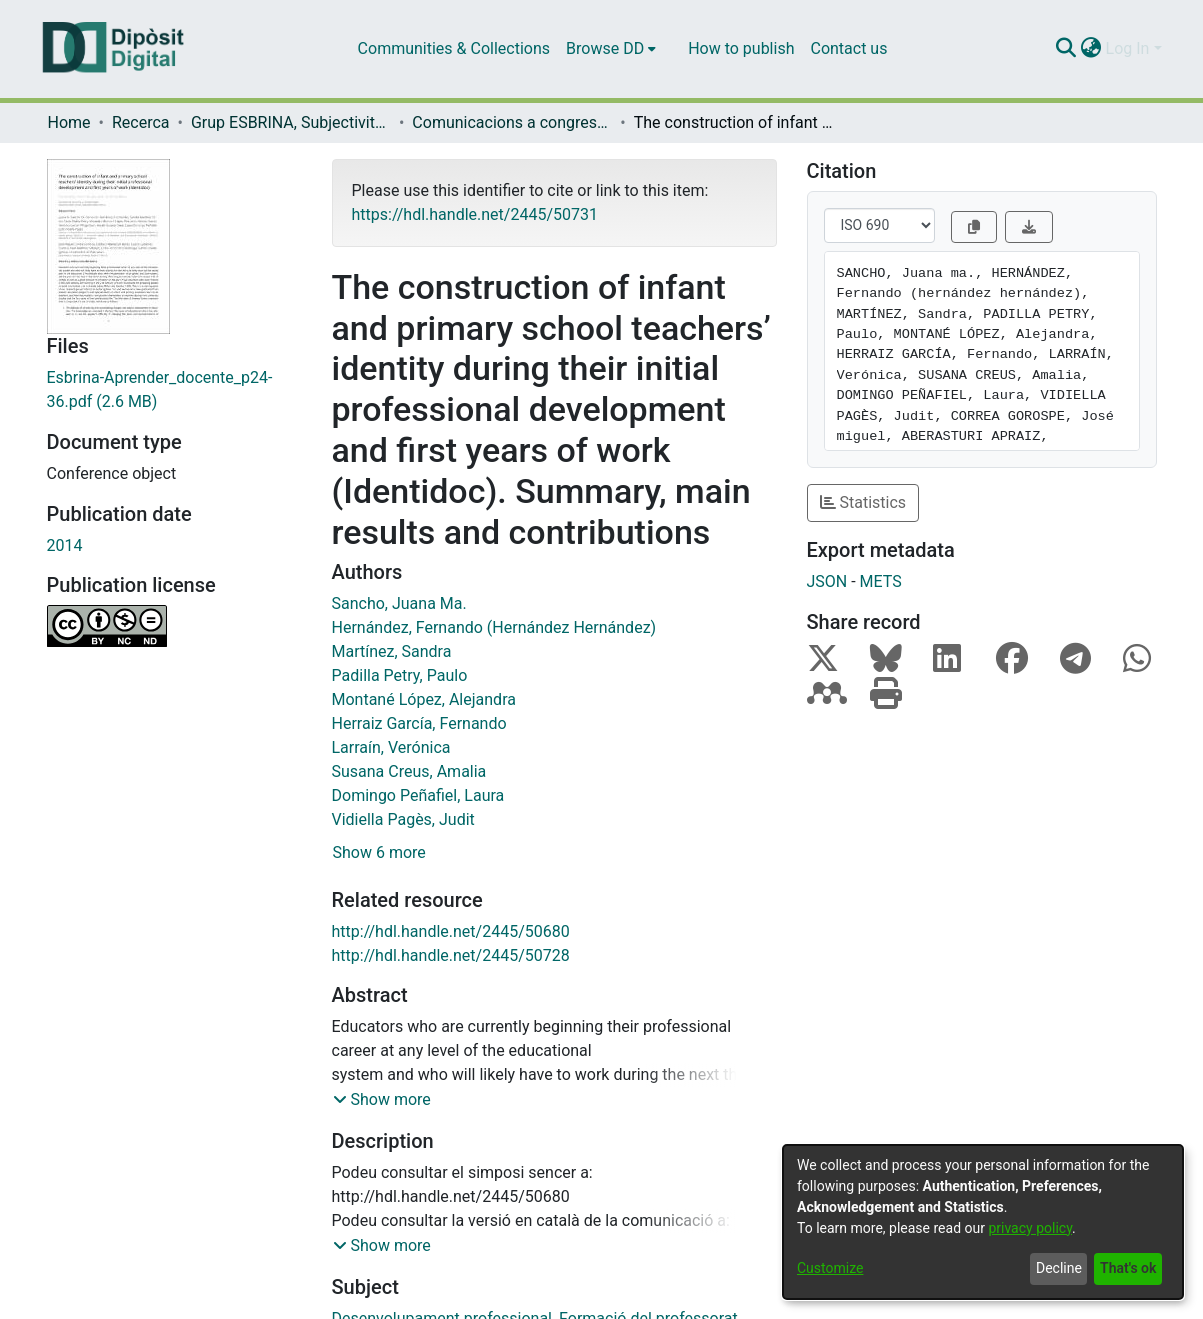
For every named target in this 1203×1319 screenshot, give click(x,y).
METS (881, 581)
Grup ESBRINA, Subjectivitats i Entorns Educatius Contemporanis (291, 122)
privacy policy (1030, 1228)
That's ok (1128, 1268)
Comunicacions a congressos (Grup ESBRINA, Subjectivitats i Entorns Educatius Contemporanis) (512, 122)
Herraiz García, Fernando (419, 723)
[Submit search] (1066, 49)
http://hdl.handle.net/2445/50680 (451, 931)
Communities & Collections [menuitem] (454, 48)
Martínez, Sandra (392, 651)
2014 (65, 545)
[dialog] (983, 1222)
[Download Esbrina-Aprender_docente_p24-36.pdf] (174, 390)
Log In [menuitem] (1128, 48)
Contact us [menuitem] (848, 48)
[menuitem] (611, 49)
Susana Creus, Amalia (409, 771)
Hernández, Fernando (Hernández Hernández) (494, 627)
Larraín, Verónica (391, 747)
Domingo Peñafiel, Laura (418, 795)
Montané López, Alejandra (424, 699)
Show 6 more (379, 852)
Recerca (141, 122)
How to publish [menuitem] (741, 48)
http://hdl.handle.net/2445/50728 (451, 955)
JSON (827, 581)
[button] (382, 1100)
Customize (830, 1268)
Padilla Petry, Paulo (400, 675)
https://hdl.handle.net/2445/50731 (475, 214)
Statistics (863, 502)
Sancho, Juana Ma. (399, 603)
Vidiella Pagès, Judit (403, 819)
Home (69, 122)
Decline (1059, 1268)
